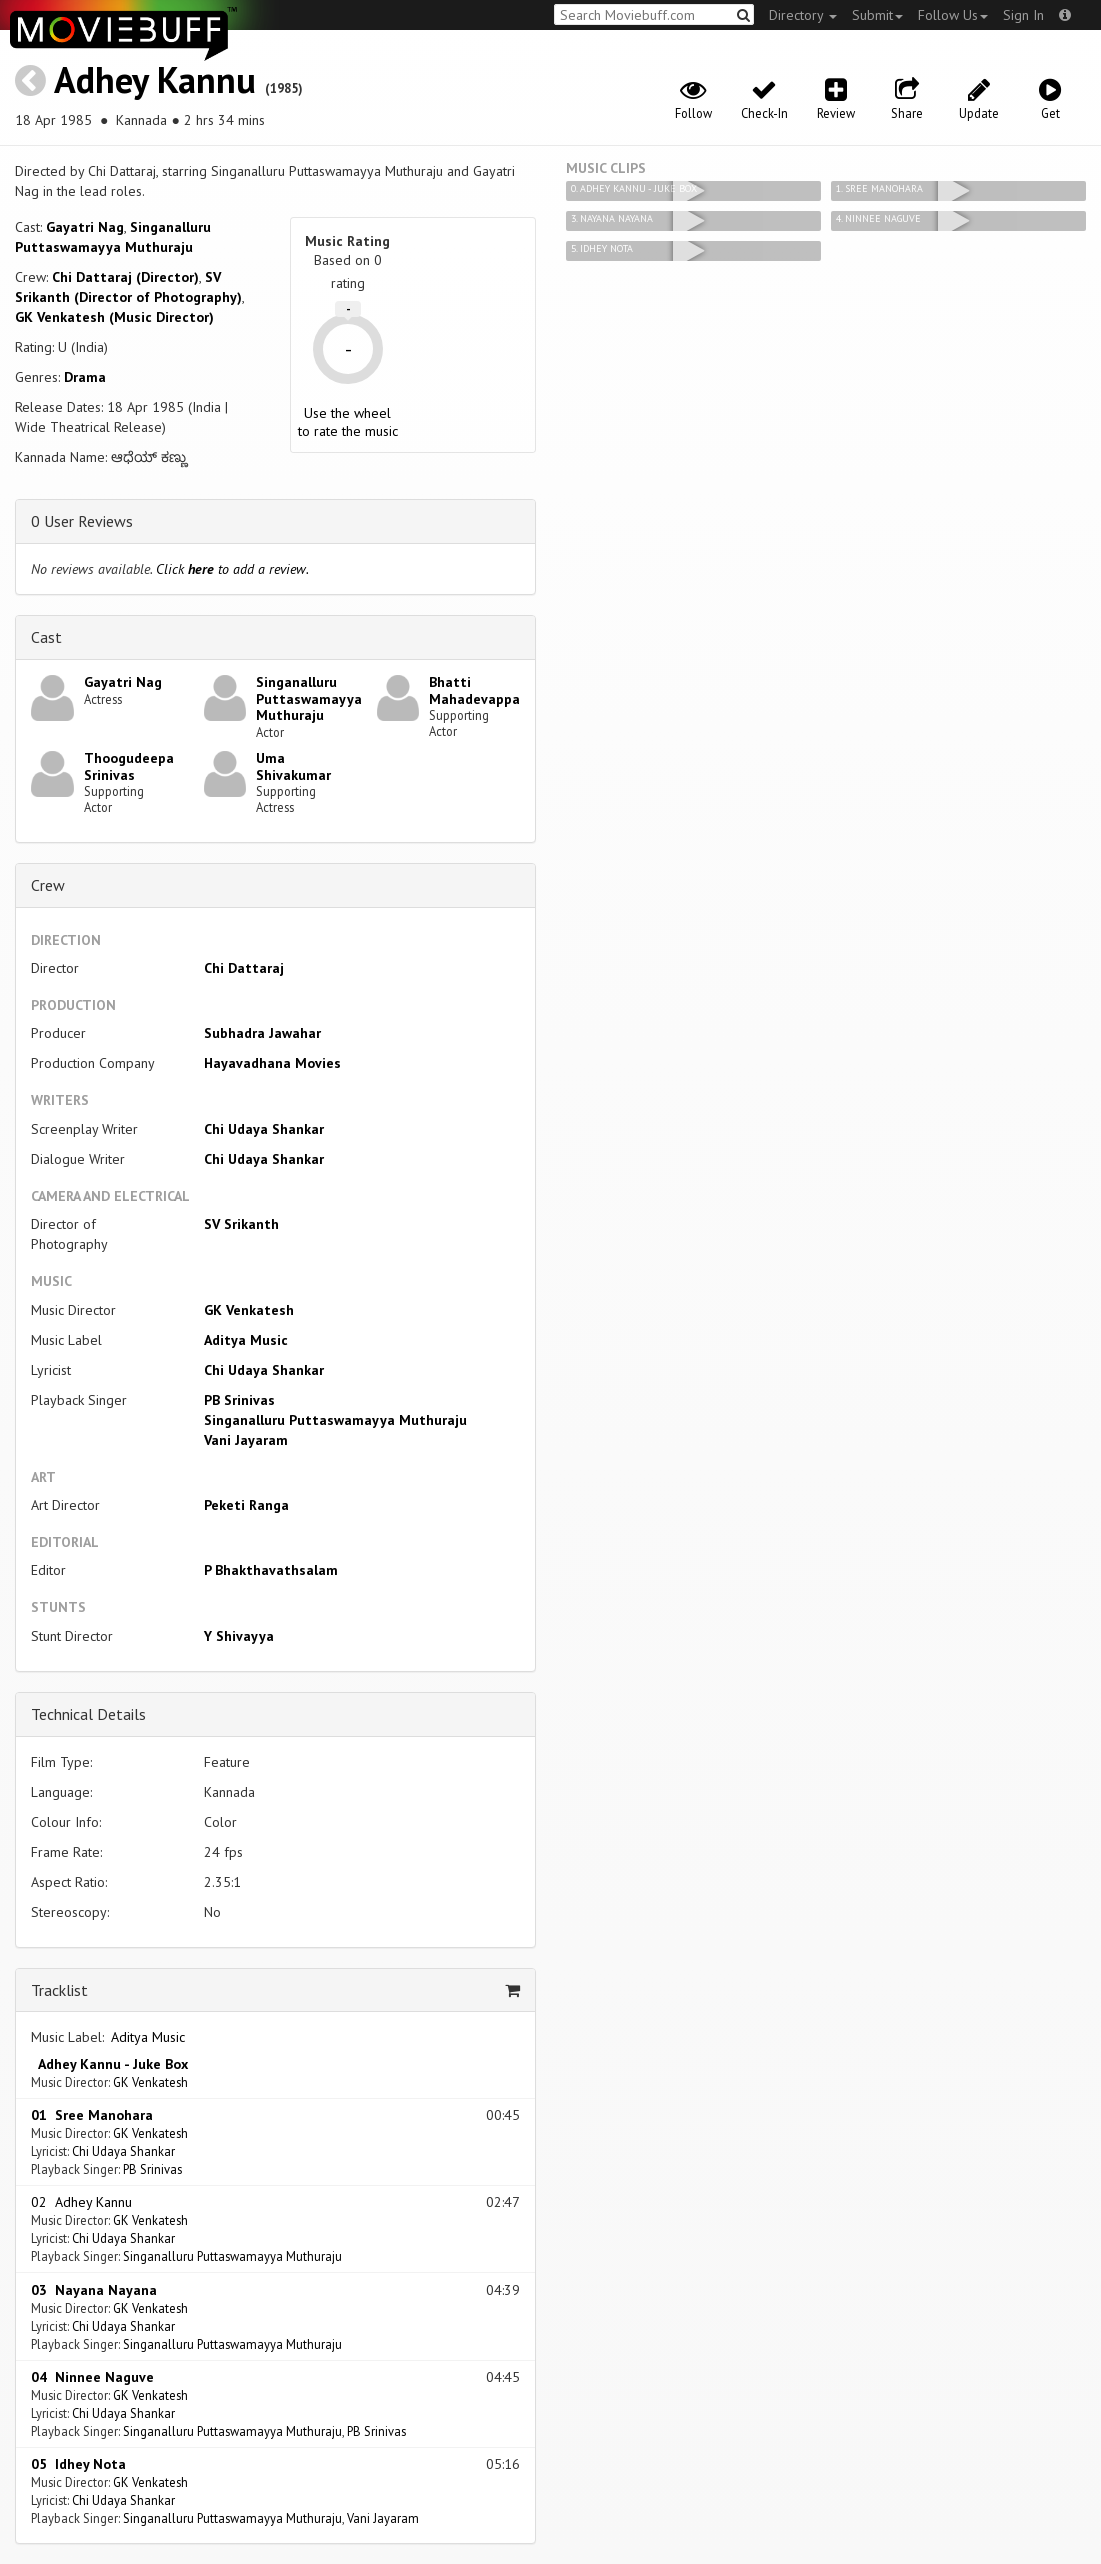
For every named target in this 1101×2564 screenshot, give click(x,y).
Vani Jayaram (246, 1440)
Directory (803, 15)
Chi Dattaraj (244, 968)
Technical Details (88, 1714)
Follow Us (953, 15)
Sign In (1023, 15)
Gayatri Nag (85, 227)
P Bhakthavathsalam (271, 1570)
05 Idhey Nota (78, 2464)
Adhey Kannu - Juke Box (109, 2064)
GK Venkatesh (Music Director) (114, 317)
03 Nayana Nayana (94, 2290)
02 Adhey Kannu (81, 2202)
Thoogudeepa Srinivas (129, 766)
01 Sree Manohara (92, 2115)
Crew (48, 885)
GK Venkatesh (249, 1310)
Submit (877, 15)
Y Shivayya (239, 1636)
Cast (46, 637)
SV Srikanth (241, 1224)
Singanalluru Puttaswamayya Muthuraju (309, 699)
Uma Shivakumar (293, 766)
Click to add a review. (232, 569)
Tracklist (59, 1990)
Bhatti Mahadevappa (474, 690)
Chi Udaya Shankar (264, 1129)
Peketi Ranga (246, 1505)
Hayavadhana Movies (272, 1063)
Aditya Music (246, 1340)
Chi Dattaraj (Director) (125, 277)
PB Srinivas (239, 1400)
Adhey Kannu (155, 79)
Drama (85, 377)
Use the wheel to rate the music (348, 422)
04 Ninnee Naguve (92, 2377)
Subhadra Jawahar (262, 1033)
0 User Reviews (82, 521)
